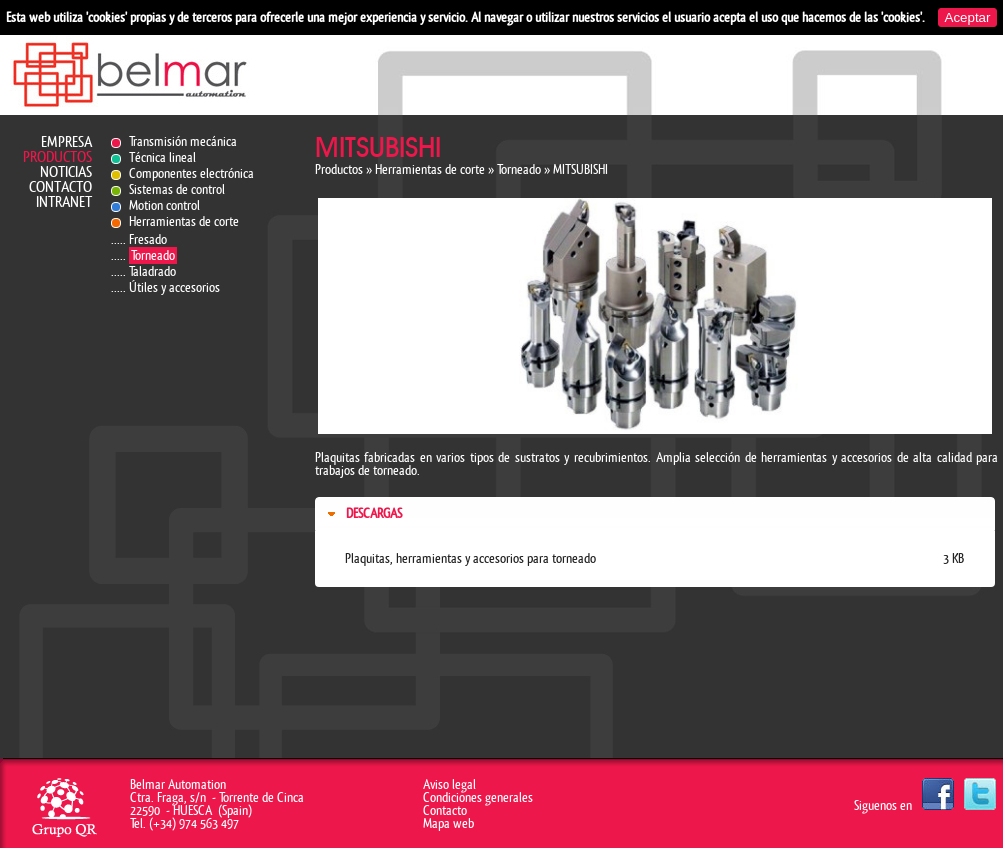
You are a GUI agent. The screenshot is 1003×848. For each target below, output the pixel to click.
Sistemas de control (177, 189)
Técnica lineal (162, 157)
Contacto (60, 187)
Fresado (148, 239)
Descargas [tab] (363, 514)
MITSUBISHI (580, 169)
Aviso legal (449, 784)
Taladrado (152, 271)
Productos (57, 157)
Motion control (164, 205)
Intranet (64, 202)
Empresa (66, 142)
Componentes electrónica (191, 173)
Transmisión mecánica (183, 141)
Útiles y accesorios (174, 287)
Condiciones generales (478, 797)
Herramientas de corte (184, 221)
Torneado (153, 255)
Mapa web (448, 823)
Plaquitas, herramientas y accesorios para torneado (470, 558)
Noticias (66, 172)
